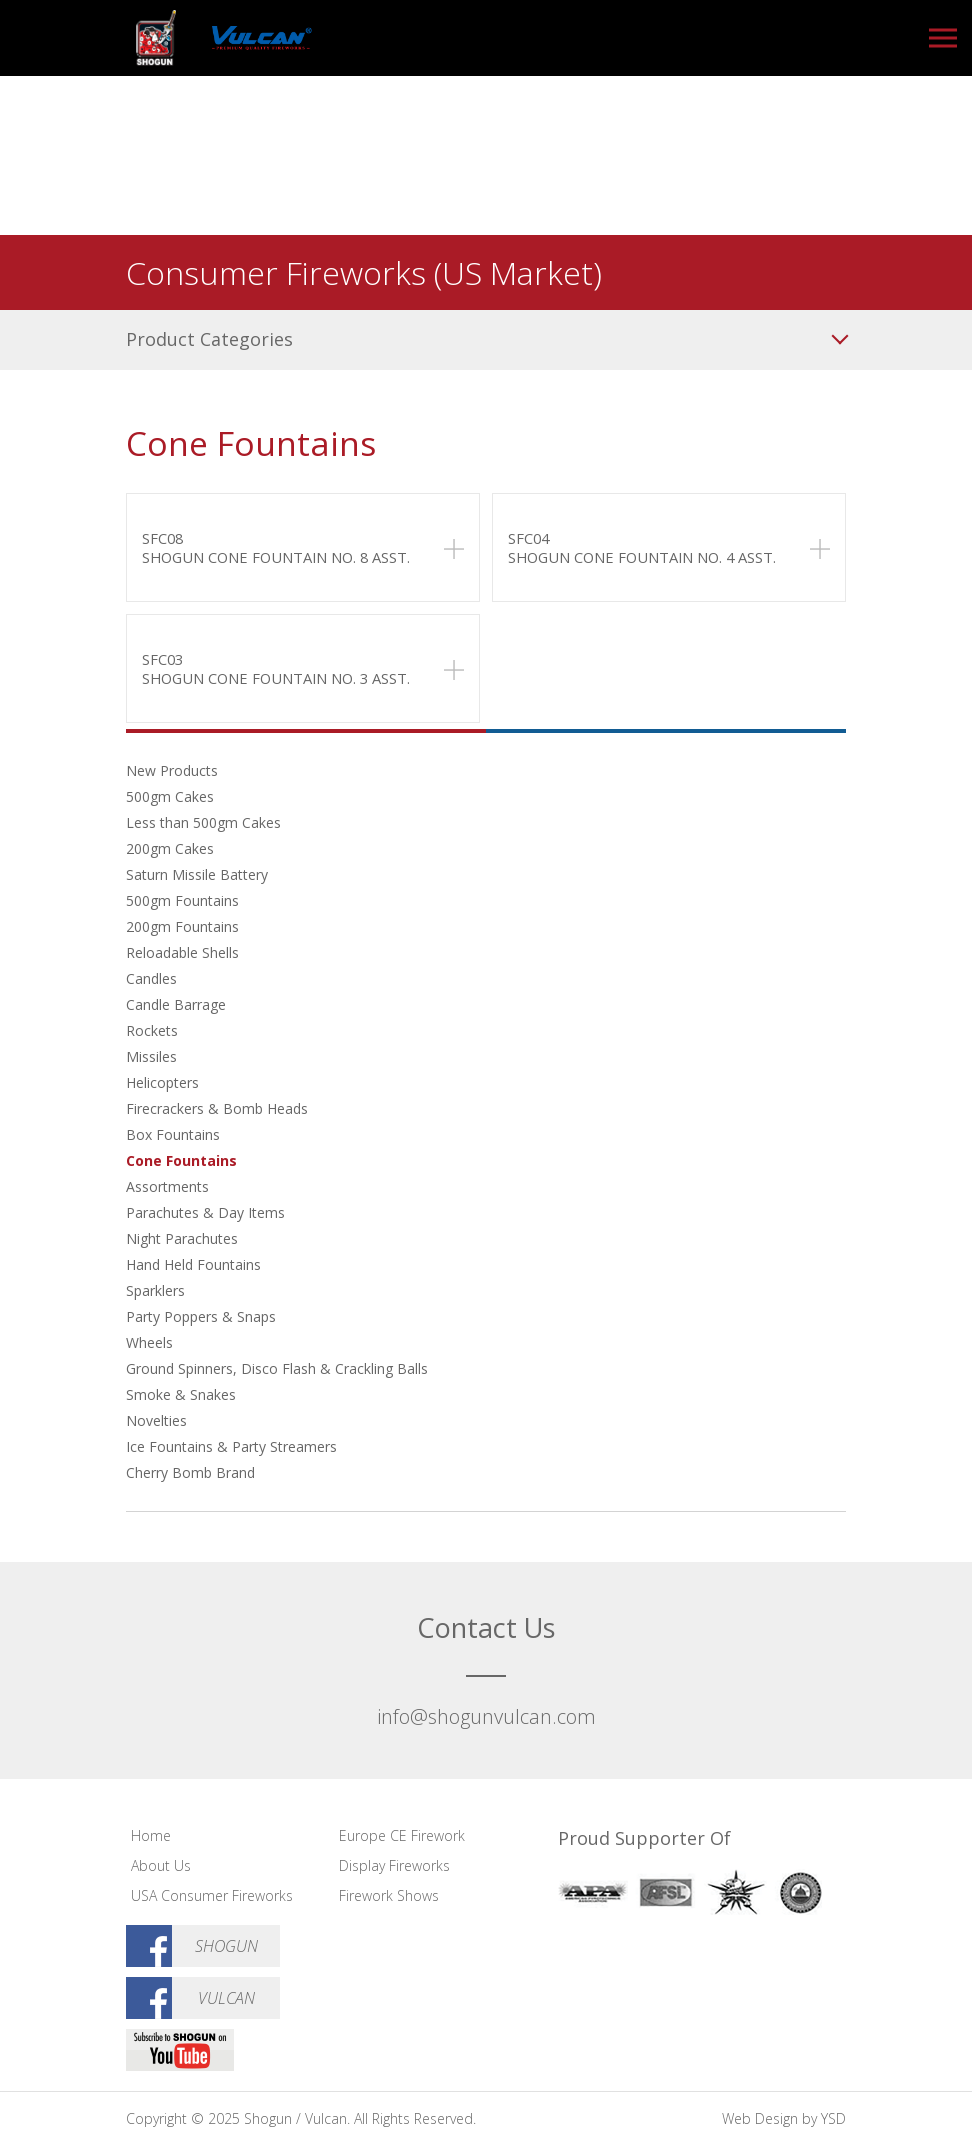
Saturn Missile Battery (197, 874)
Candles (151, 978)
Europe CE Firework (402, 1835)
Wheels (149, 1342)
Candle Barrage (176, 1004)
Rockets (152, 1030)
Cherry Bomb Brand (190, 1472)
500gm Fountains (182, 900)
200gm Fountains (182, 926)
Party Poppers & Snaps (201, 1316)
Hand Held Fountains (193, 1264)
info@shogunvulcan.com (486, 1716)
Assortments (167, 1186)
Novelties (156, 1420)
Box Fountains (173, 1134)
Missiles (151, 1056)
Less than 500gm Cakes (203, 822)
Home (151, 1835)
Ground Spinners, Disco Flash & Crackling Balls (277, 1368)
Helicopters (162, 1082)
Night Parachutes (182, 1238)
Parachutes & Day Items (205, 1212)
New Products (172, 770)
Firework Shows (389, 1895)
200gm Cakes (170, 848)
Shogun (226, 1946)
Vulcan (226, 1998)
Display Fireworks (394, 1865)
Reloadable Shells (182, 952)
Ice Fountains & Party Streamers (231, 1446)
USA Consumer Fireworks (212, 1895)
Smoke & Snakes (181, 1394)
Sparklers (155, 1290)
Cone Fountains (181, 1160)
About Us (161, 1865)
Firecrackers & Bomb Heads (217, 1108)
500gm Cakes (170, 796)
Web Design (760, 2118)
